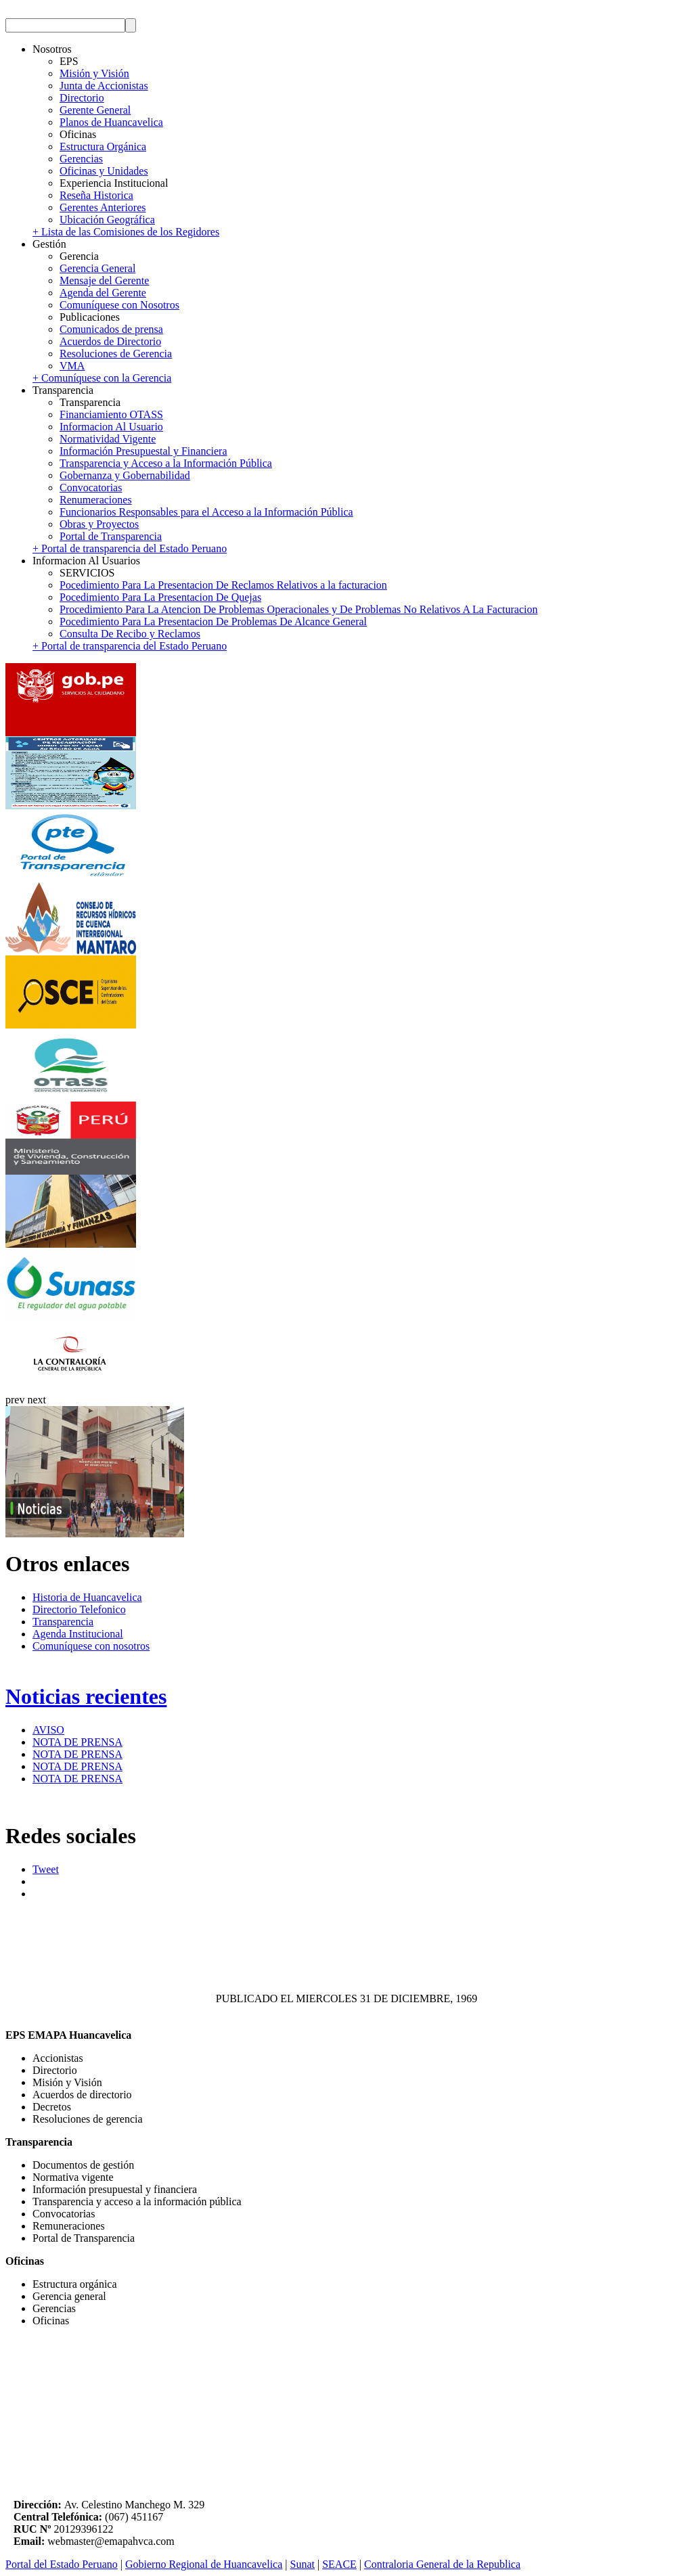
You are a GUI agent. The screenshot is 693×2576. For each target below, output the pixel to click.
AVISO (48, 1730)
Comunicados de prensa (111, 329)
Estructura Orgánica (103, 146)
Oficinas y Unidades (104, 171)
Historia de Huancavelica (87, 1597)
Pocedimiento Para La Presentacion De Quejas (160, 597)
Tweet (45, 1869)
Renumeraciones (96, 499)
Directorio (82, 98)
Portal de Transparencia (111, 536)
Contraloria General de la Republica (442, 2564)
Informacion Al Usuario (111, 426)
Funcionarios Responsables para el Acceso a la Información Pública (206, 512)
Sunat (302, 2564)
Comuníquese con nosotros (91, 1646)
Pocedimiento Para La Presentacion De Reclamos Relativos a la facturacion (223, 585)
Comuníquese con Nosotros (119, 305)
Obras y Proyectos (99, 524)
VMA (72, 365)
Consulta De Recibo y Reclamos (130, 633)
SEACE (339, 2564)
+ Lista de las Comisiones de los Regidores (125, 232)
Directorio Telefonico (79, 1609)
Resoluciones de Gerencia (116, 353)
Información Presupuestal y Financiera (143, 451)
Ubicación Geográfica (107, 219)
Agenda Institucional (77, 1634)
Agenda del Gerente (103, 292)
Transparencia (62, 1621)
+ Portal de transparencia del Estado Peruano (129, 548)
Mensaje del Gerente (104, 280)
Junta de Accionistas (104, 85)
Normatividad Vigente (108, 439)
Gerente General (95, 110)
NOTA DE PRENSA (77, 1742)
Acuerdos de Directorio (110, 341)
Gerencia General (97, 268)
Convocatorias (91, 487)
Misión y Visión (94, 73)
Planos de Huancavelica (111, 122)
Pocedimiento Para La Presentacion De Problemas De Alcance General (213, 621)
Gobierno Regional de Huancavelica (203, 2564)
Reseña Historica (96, 195)
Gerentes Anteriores (103, 207)
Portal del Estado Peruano (61, 2564)
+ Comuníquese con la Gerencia (101, 378)
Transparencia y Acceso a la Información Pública (166, 463)
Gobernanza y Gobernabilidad (125, 475)
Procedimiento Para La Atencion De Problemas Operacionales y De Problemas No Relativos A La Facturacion (298, 609)
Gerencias (81, 158)
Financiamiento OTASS (111, 414)
